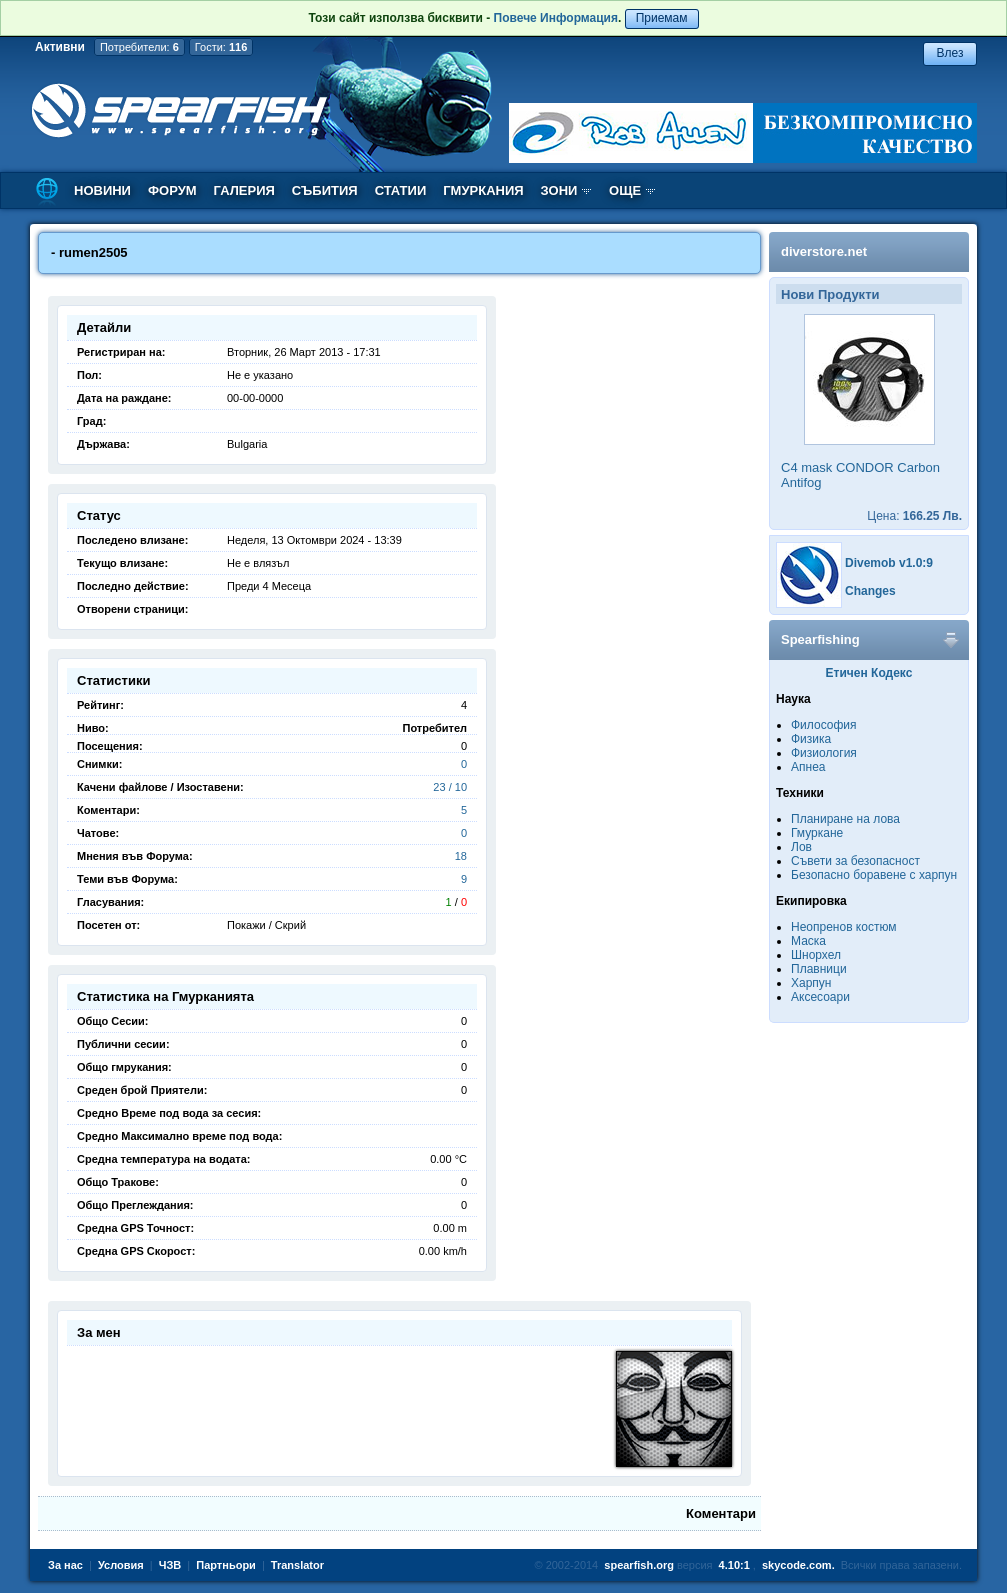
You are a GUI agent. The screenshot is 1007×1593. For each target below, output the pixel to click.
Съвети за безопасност (855, 861)
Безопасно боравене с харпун (874, 875)
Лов (801, 847)
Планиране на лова (845, 819)
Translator (297, 1565)
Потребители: (139, 47)
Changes (870, 591)
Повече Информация (556, 18)
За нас (65, 1565)
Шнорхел (816, 955)
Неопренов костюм (844, 927)
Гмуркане (817, 833)
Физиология (824, 753)
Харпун (811, 983)
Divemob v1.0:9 (889, 563)
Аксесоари (820, 997)
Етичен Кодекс (869, 673)
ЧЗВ (170, 1565)
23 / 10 (450, 787)
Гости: (221, 47)
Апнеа (808, 767)
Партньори (226, 1565)
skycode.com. (798, 1565)
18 (461, 856)
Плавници (819, 969)
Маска (808, 941)
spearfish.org (639, 1565)
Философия (824, 725)
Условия (121, 1565)
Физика (811, 739)
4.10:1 (734, 1565)
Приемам (662, 18)
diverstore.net (824, 251)
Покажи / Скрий (266, 925)
